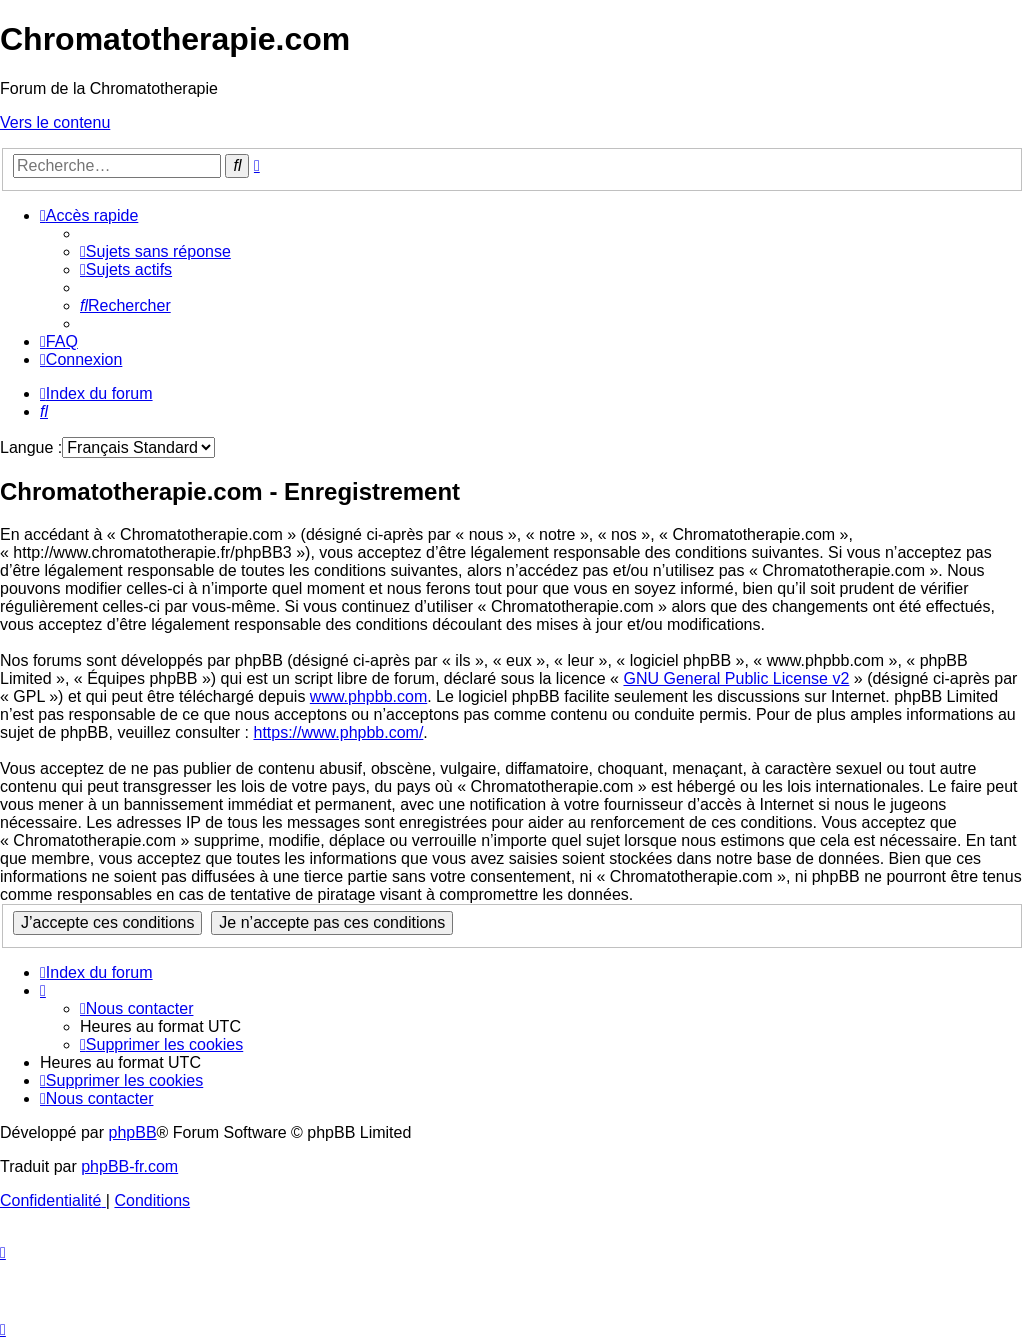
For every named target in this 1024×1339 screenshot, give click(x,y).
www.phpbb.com (368, 696)
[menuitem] (155, 251)
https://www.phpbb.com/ (338, 732)
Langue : (31, 447)
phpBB (133, 1132)
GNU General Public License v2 (736, 678)
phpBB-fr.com (129, 1166)
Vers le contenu (55, 122)
